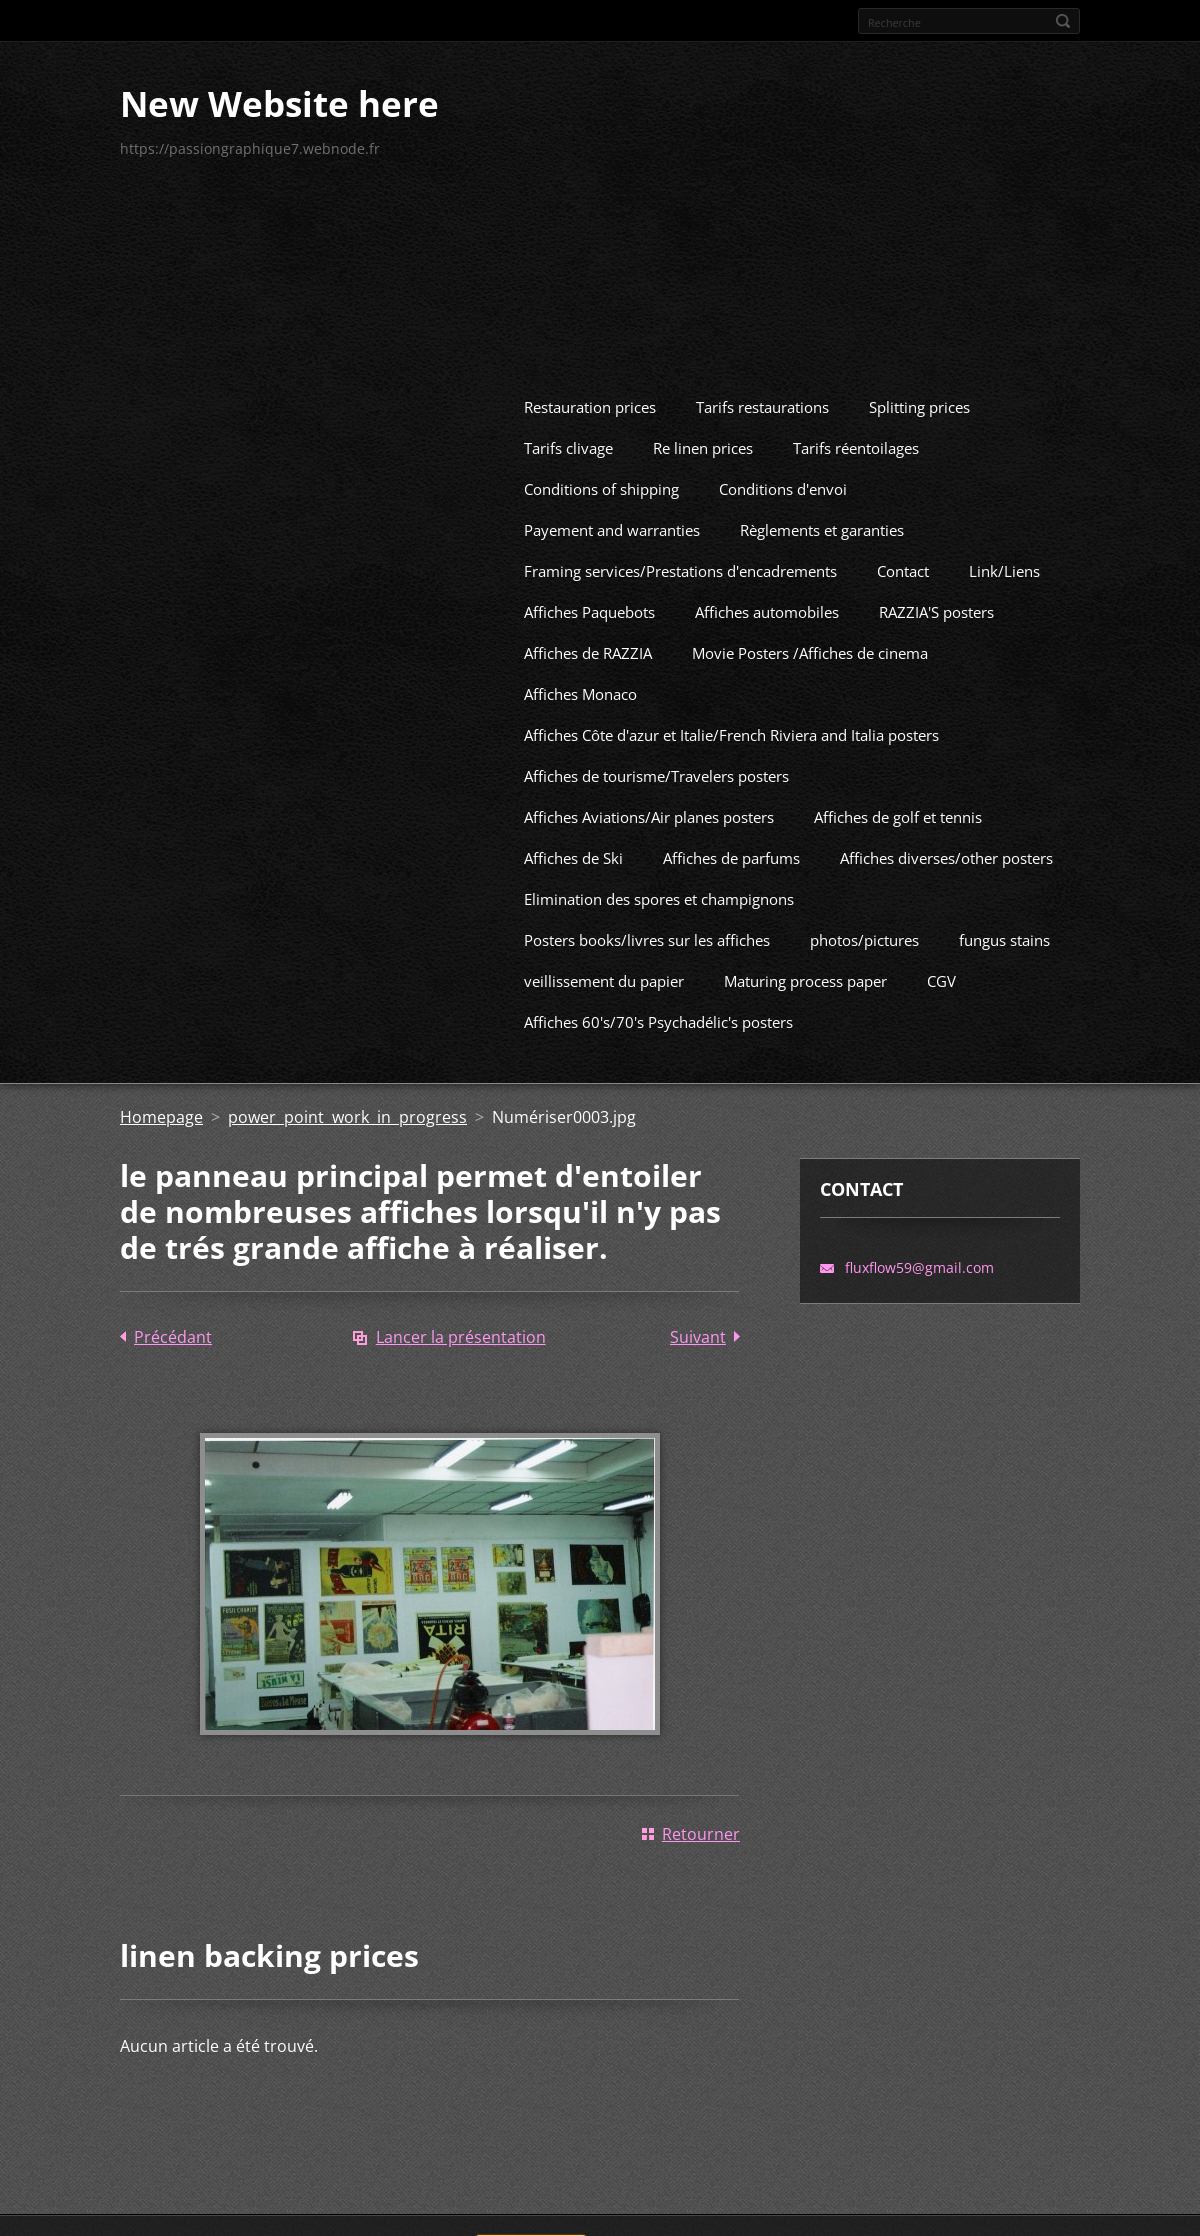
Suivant (698, 1325)
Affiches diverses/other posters (946, 846)
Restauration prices (590, 395)
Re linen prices (703, 436)
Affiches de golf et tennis (898, 805)
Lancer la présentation (461, 1325)
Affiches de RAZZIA (588, 641)
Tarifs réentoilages (856, 436)
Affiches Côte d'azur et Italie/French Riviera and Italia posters (731, 723)
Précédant (173, 1325)
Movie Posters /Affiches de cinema (810, 641)
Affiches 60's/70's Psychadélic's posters (658, 1010)
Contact (903, 559)
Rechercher (1063, 21)
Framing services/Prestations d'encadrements (680, 559)
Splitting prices (919, 395)
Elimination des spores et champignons (659, 887)
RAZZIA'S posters (936, 600)
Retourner (701, 1822)
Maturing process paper (805, 969)
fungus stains (1004, 928)
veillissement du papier (604, 969)
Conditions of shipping (601, 477)
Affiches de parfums (731, 846)
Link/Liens (1004, 559)
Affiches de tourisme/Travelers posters (656, 764)
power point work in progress (347, 1105)
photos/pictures (864, 928)
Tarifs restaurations (762, 395)
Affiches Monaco (580, 682)
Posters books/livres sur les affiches (647, 928)
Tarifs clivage (568, 436)
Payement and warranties (612, 518)
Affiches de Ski (573, 846)
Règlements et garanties (822, 518)
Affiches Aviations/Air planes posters (649, 805)
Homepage (161, 1105)
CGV (941, 969)
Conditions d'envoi (783, 477)
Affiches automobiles (767, 600)
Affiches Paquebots (589, 600)
